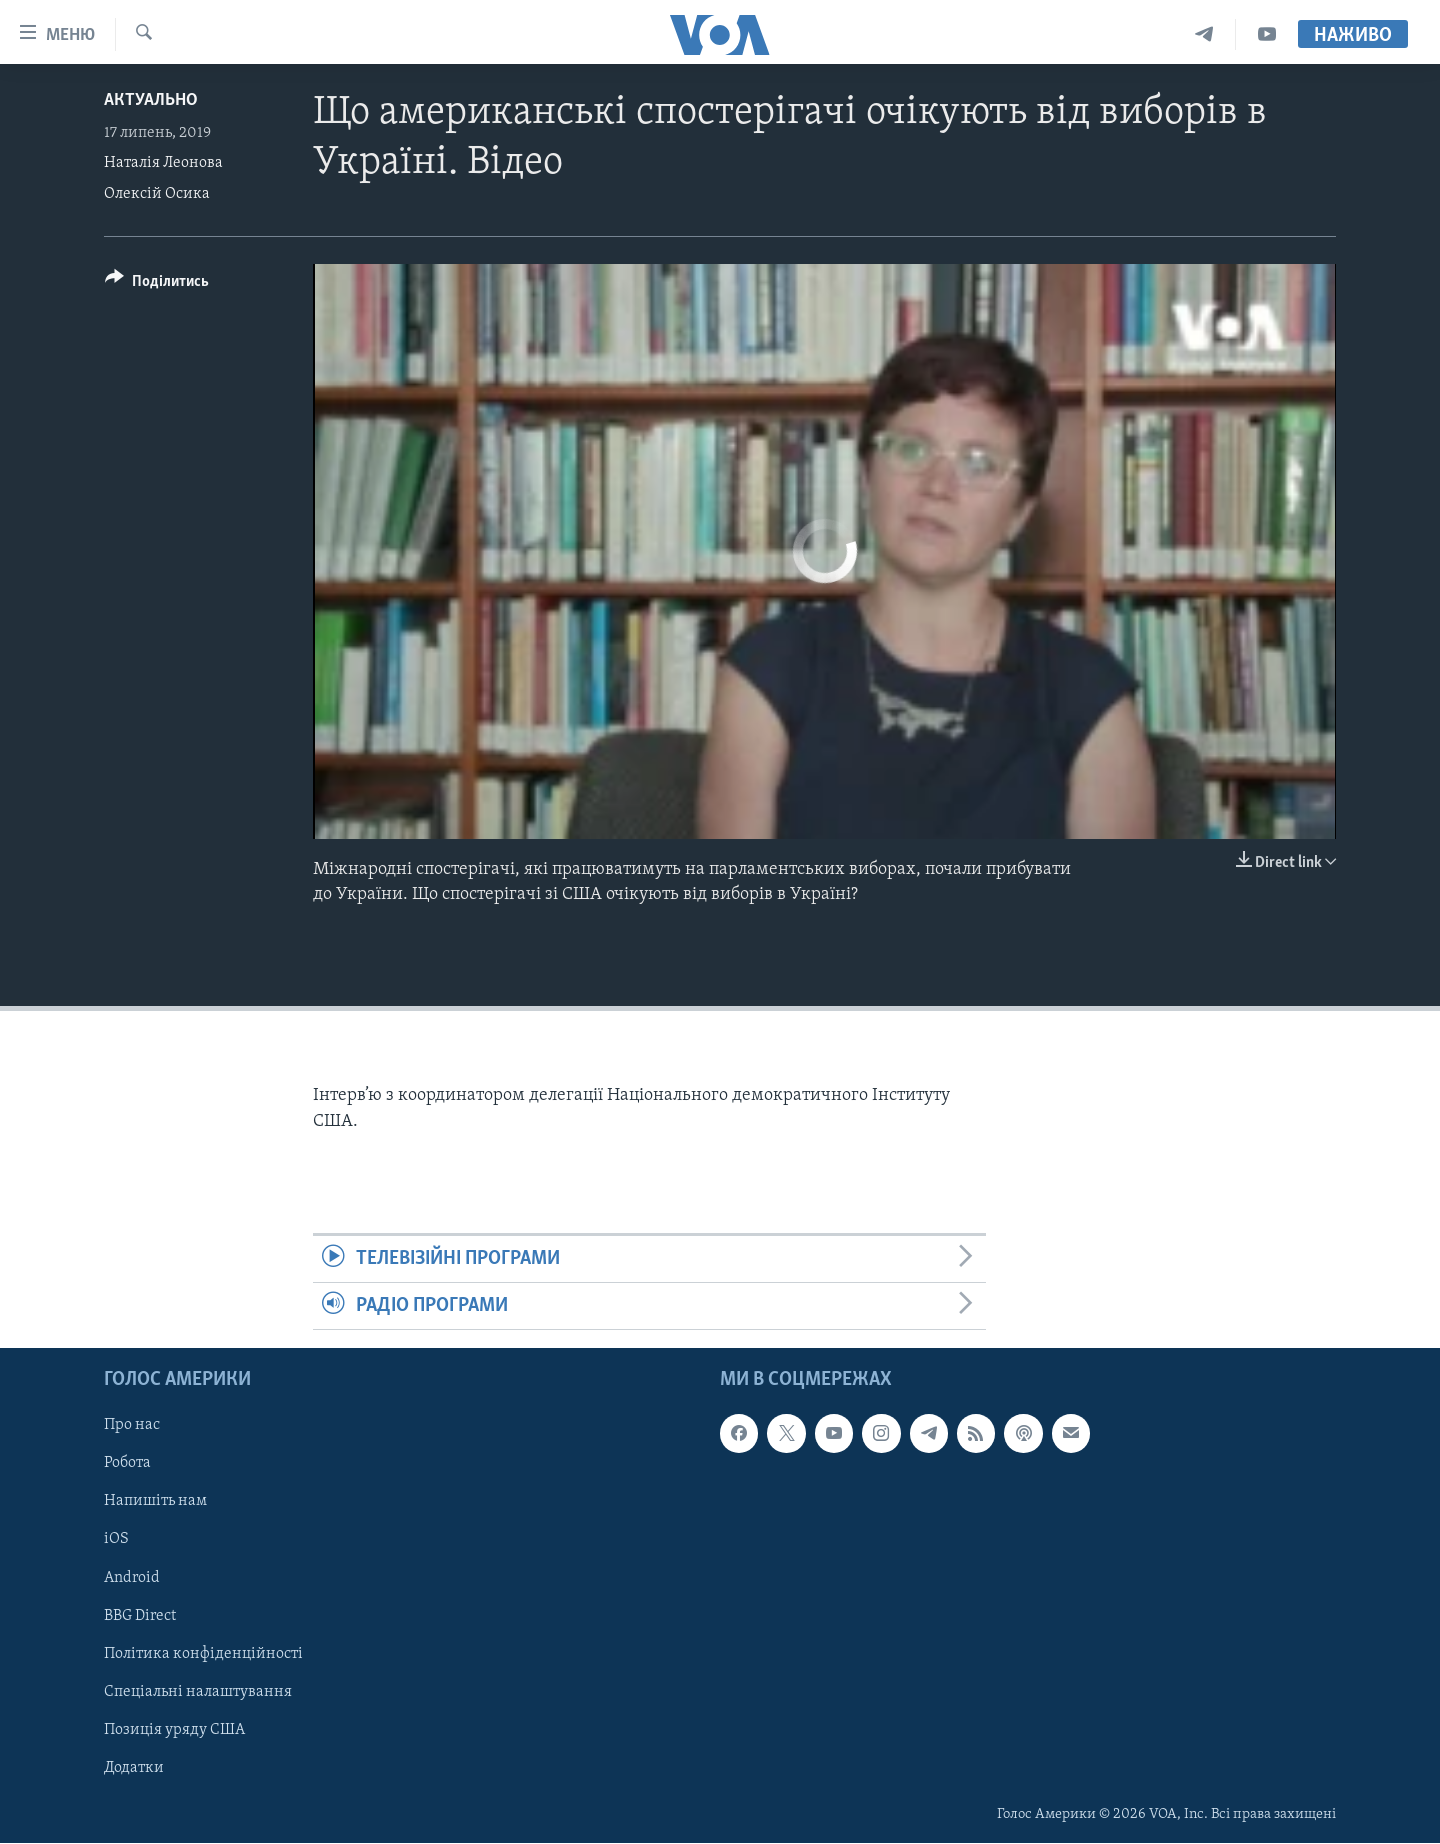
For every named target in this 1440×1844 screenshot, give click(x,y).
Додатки (134, 1768)
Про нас (132, 1426)
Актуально (151, 100)
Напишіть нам (155, 1502)
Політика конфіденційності (203, 1654)
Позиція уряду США (174, 1730)
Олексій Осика (157, 194)
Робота (127, 1464)
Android (132, 1578)
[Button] (157, 284)
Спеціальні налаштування (198, 1692)
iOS (116, 1540)
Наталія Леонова (163, 163)
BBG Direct (140, 1616)
